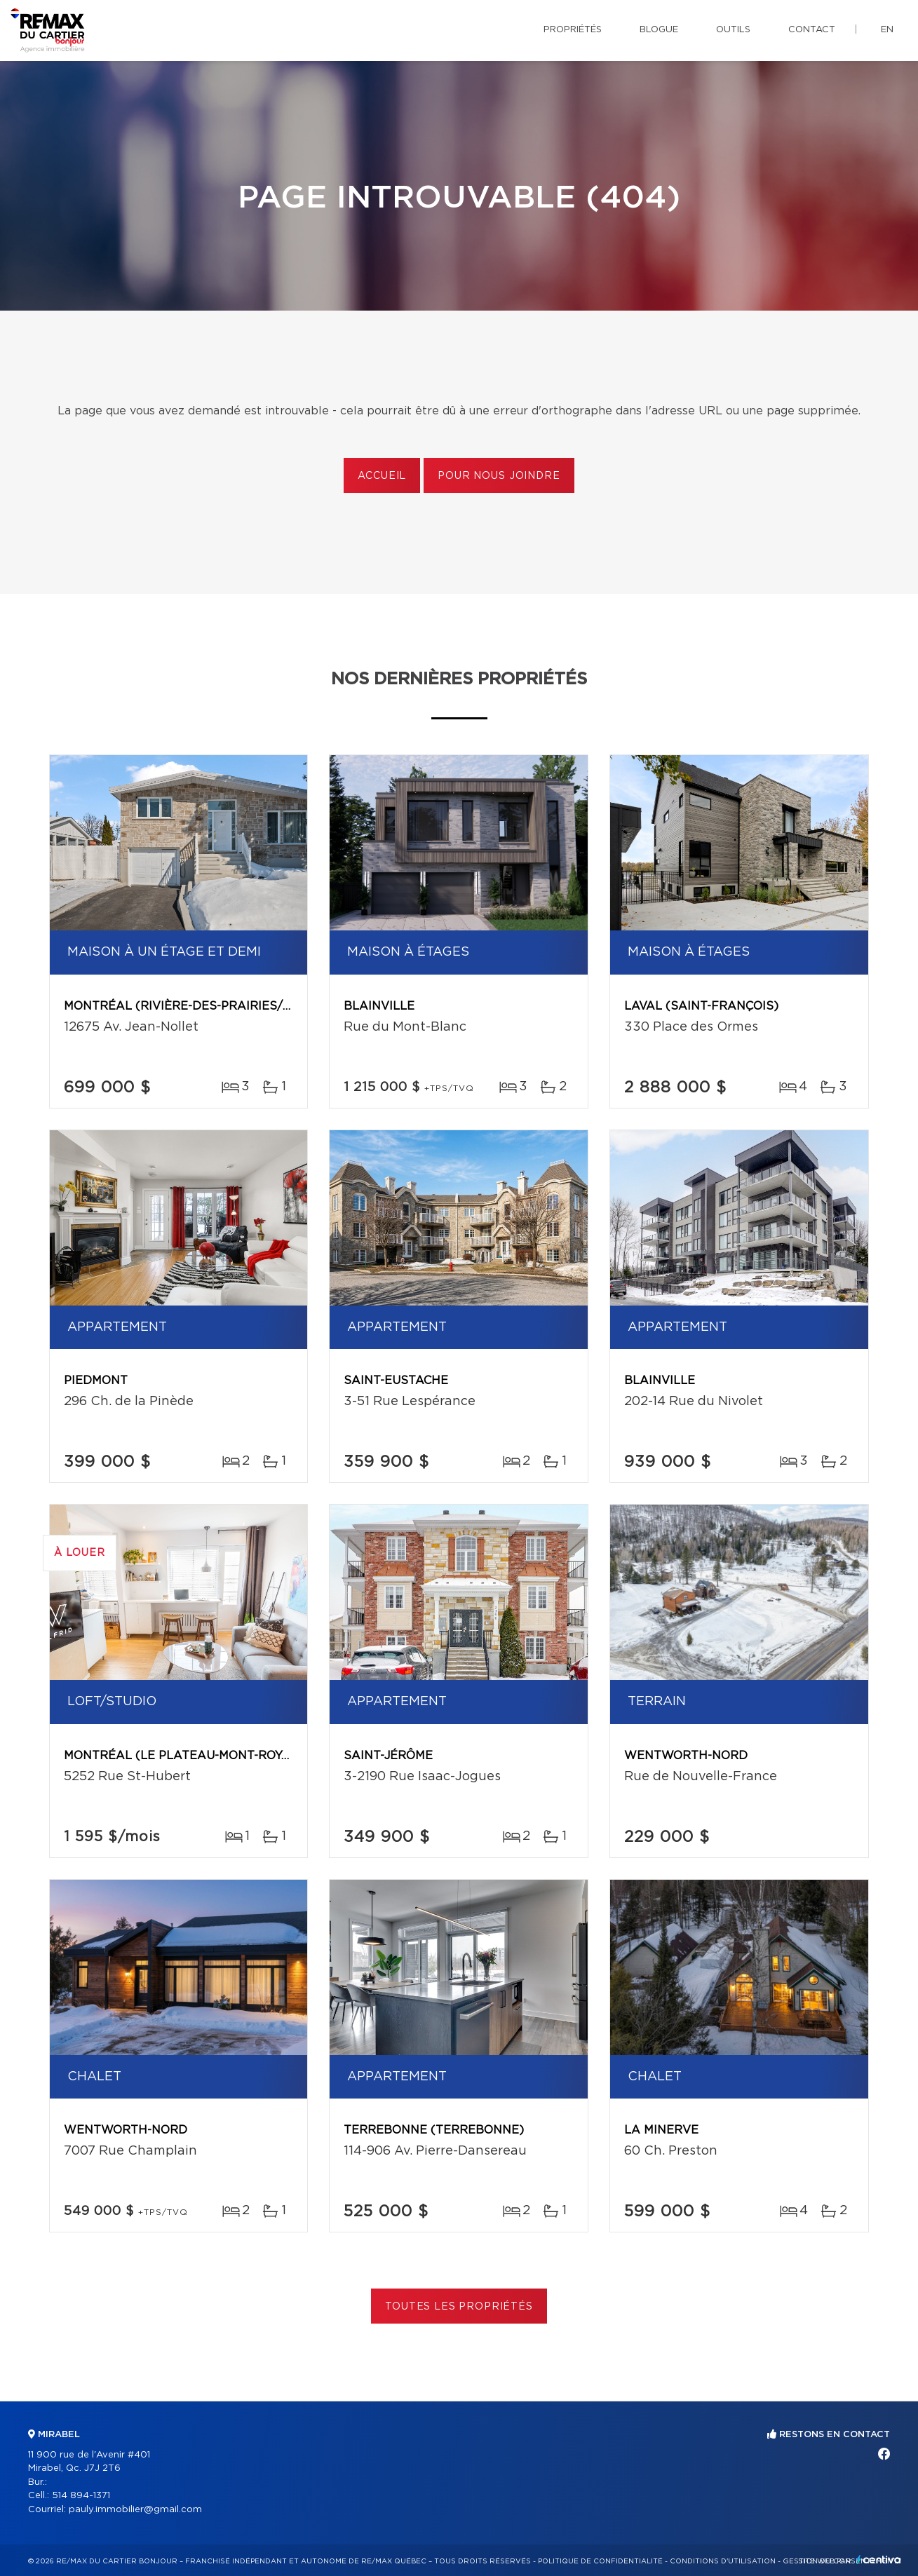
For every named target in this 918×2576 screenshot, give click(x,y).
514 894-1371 (81, 2495)
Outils (733, 29)
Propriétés (573, 29)
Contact (811, 29)
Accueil (382, 476)
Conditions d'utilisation (723, 2561)
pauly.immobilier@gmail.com (135, 2509)
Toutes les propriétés (459, 2307)
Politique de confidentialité (600, 2561)
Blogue (659, 29)
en (887, 29)
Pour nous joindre (499, 476)
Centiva (878, 2559)
